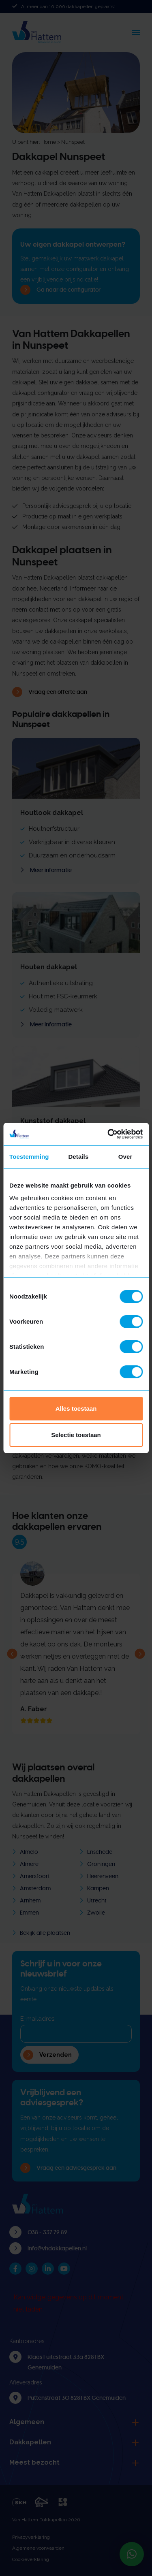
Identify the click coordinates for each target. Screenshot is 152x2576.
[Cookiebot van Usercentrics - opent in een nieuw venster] (108, 1134)
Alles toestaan (76, 1408)
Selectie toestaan (76, 1434)
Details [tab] (78, 1156)
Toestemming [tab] (29, 1156)
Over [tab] (125, 1156)
